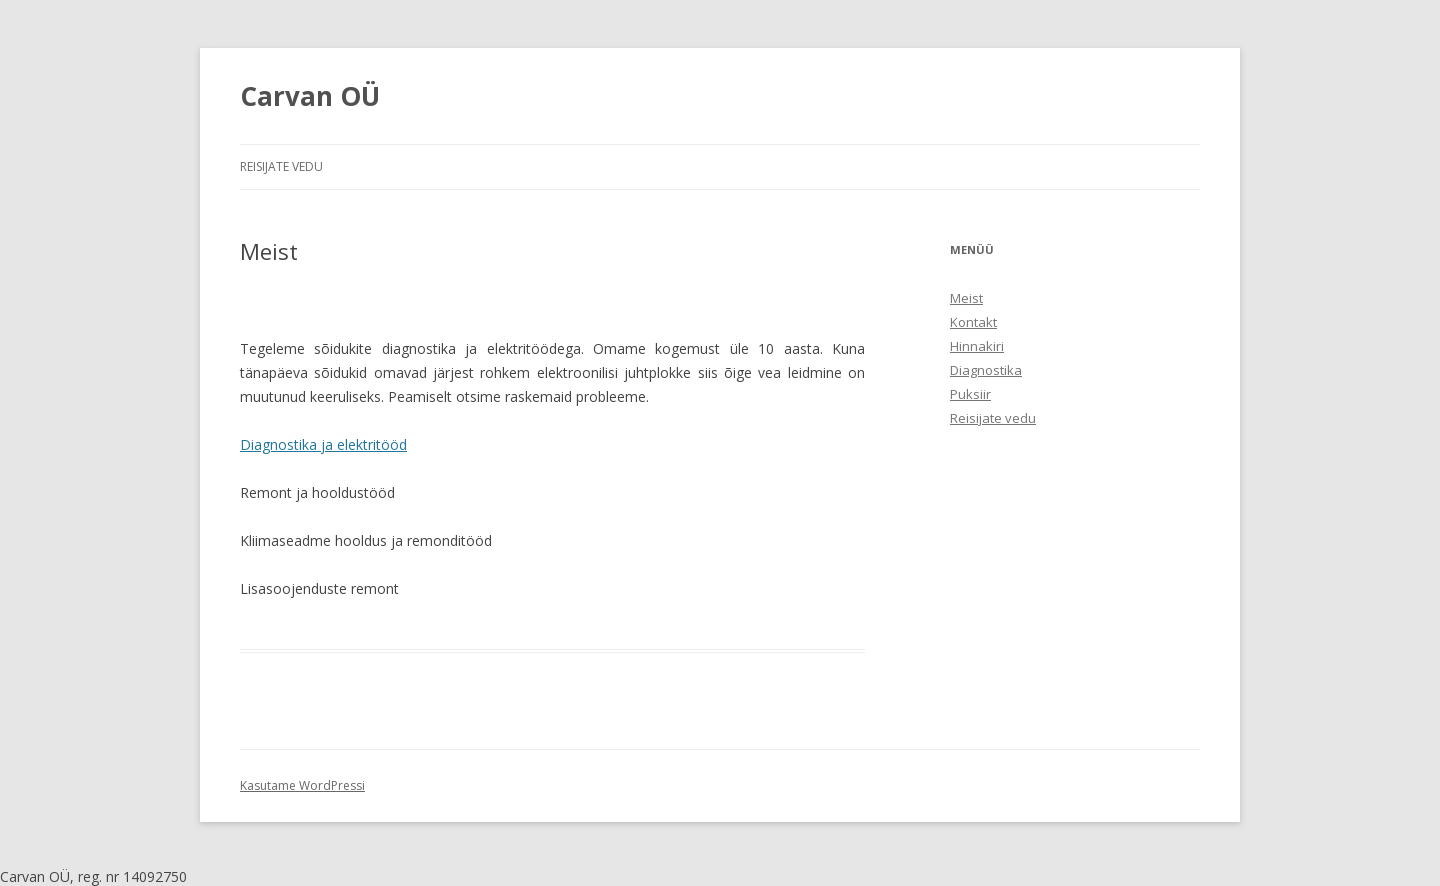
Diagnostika (986, 370)
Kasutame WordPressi (302, 785)
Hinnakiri (977, 346)
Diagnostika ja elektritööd (323, 444)
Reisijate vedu (281, 166)
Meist (966, 298)
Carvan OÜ (310, 96)
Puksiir (970, 394)
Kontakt (973, 322)
